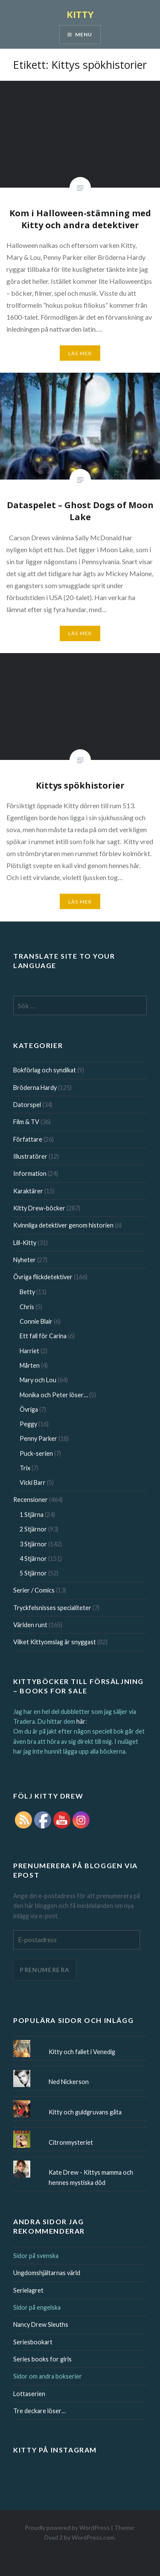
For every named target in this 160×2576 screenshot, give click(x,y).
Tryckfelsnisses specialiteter (52, 1607)
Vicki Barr (33, 1482)
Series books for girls (42, 2359)
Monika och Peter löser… (54, 1394)
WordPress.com (93, 2537)
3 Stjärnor (33, 1544)
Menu (84, 34)
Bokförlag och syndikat (44, 1070)
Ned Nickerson (69, 2081)
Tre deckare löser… (39, 2410)
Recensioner (30, 1499)
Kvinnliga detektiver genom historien (63, 1225)
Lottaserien (29, 2393)
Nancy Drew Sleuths (40, 2324)
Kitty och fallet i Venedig (82, 2051)
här (80, 1721)
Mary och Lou (38, 1380)
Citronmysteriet (71, 2142)
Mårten (30, 1365)
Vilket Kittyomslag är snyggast (54, 1642)
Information (30, 1173)
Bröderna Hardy (35, 1087)
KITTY (80, 14)
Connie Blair (36, 1321)
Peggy (28, 1424)
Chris (27, 1306)
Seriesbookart (32, 2342)
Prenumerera (45, 1969)
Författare (27, 1139)
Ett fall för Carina (43, 1336)
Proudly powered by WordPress (67, 2527)
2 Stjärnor (33, 1529)
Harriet (29, 1350)
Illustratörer (30, 1156)
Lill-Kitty (24, 1242)
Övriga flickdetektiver (43, 1277)
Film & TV (26, 1121)
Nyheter (24, 1259)
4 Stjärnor (33, 1558)
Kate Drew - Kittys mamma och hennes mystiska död (91, 2177)
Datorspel (27, 1104)
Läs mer (80, 353)
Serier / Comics (34, 1590)
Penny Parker (38, 1438)
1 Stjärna (32, 1514)
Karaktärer (28, 1191)
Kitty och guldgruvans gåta (85, 2112)
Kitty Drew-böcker (39, 1208)
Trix (25, 1468)
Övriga (29, 1409)
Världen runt (30, 1624)
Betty (27, 1291)
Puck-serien (36, 1453)
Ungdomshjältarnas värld (46, 2272)
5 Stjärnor (33, 1573)
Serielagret (28, 2290)
